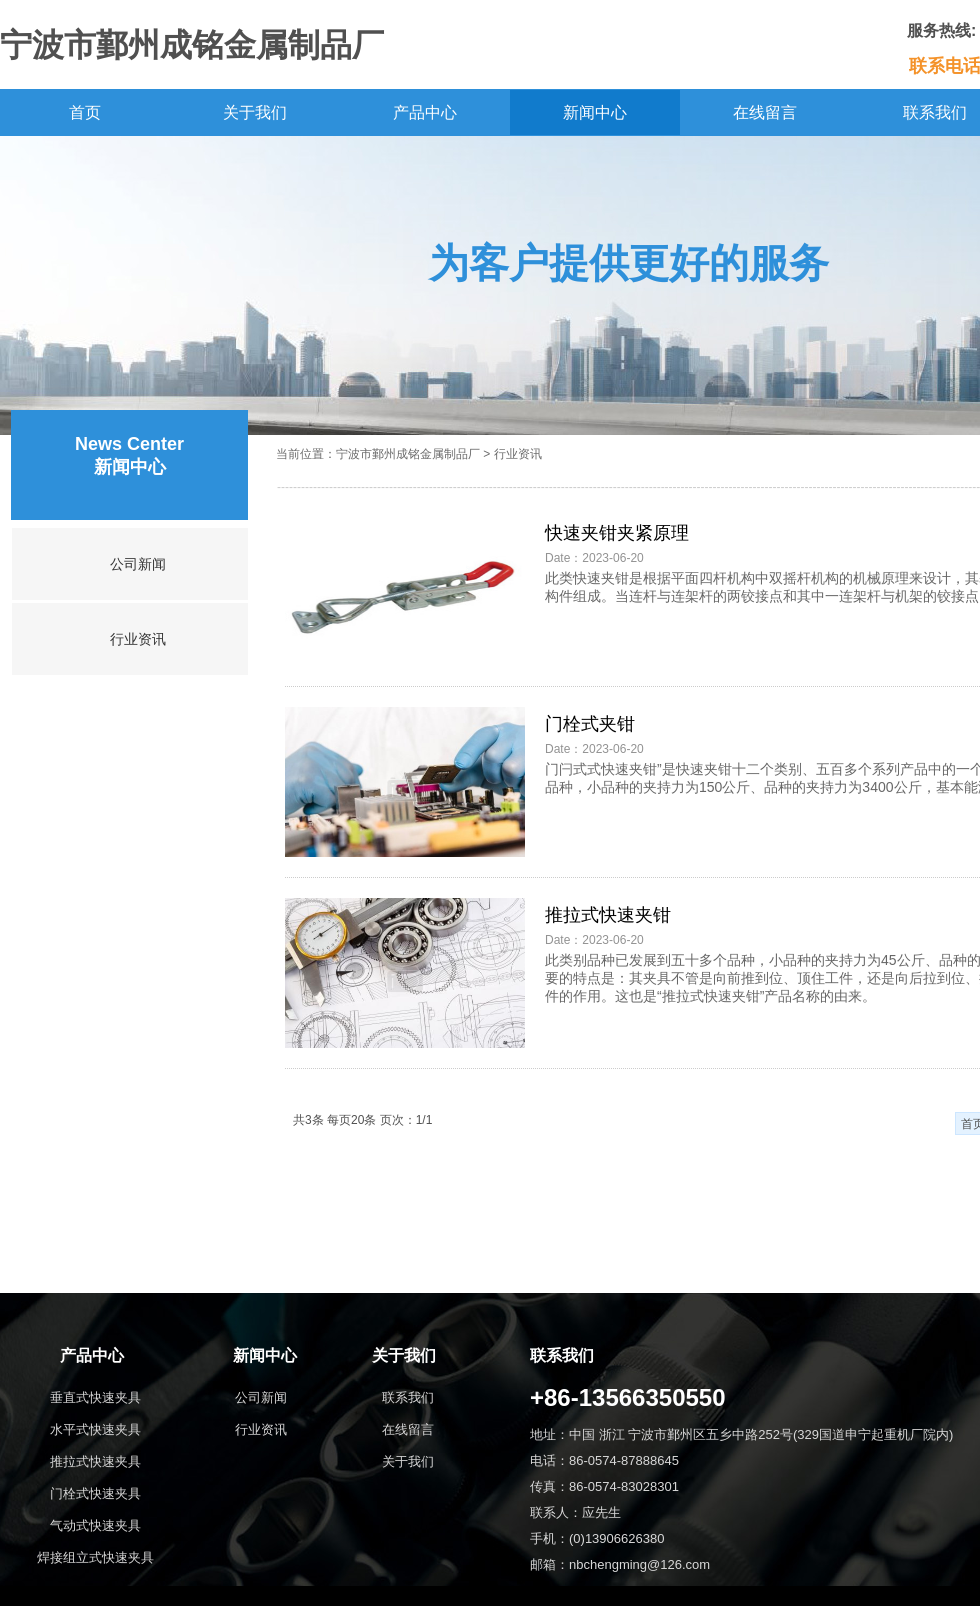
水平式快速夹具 (95, 1429)
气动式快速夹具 (95, 1525)
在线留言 (765, 112)
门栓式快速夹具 (95, 1493)
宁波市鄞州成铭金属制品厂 (408, 454)
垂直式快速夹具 (95, 1397)
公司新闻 (138, 564)
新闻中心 (595, 112)
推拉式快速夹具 (95, 1461)
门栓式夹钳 (590, 724)
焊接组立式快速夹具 (95, 1557)
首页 (85, 112)
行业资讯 (138, 639)
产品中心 (425, 112)
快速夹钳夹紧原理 (617, 533)
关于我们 (255, 112)
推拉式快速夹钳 (608, 915)
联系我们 (408, 1397)
